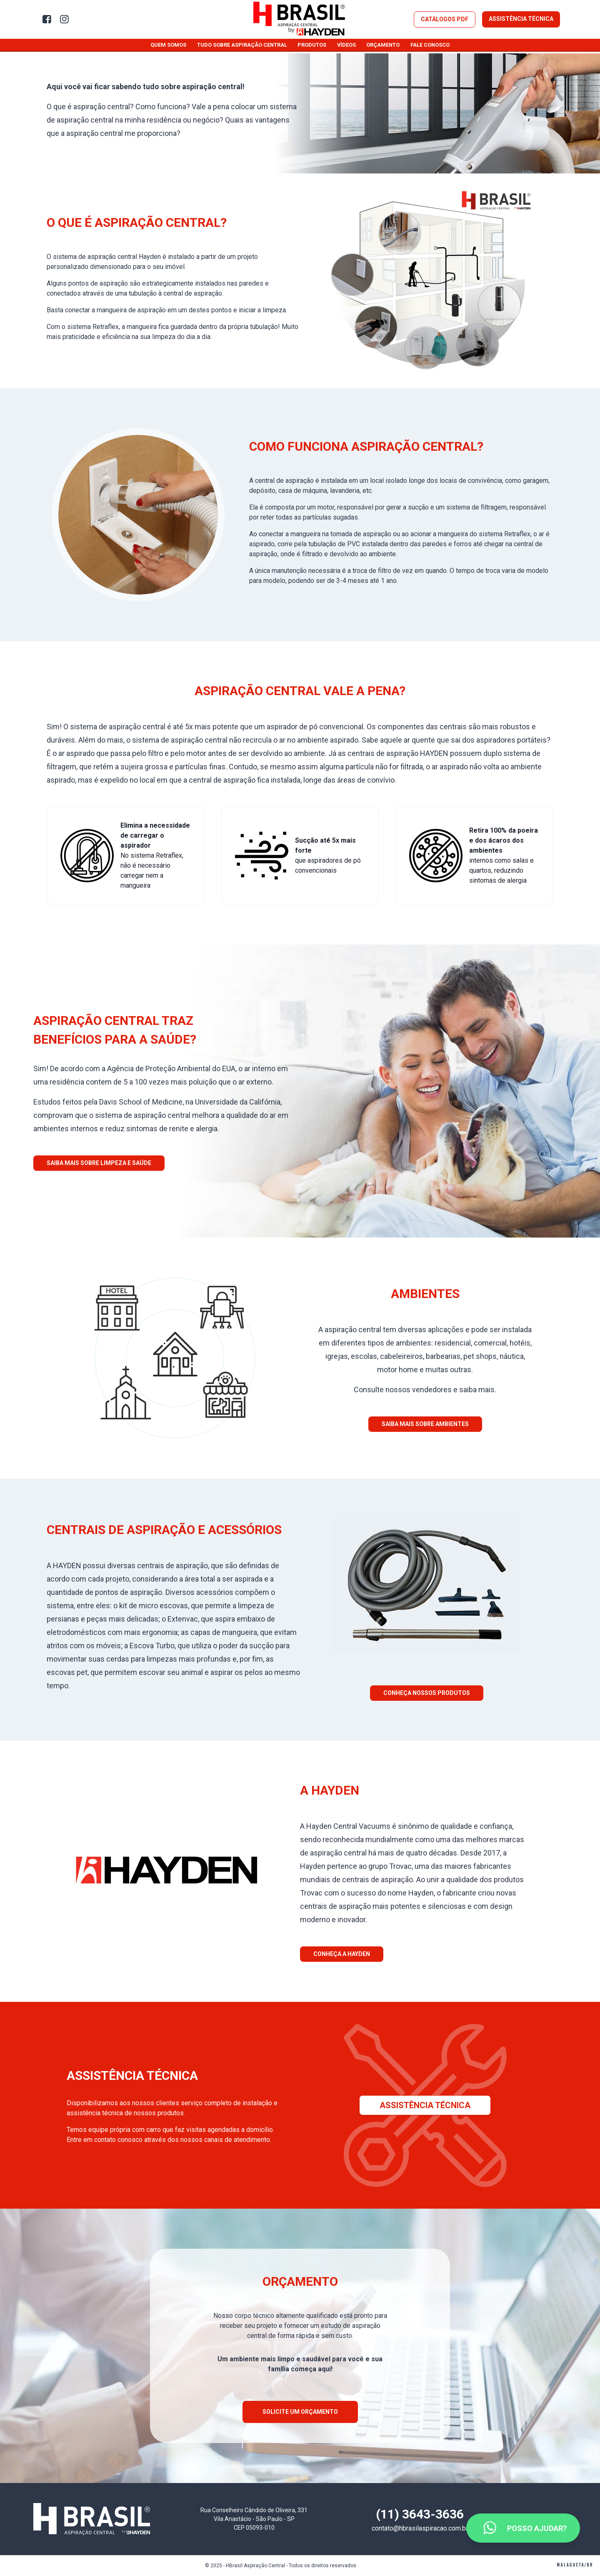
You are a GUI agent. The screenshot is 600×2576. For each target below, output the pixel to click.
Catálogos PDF (444, 19)
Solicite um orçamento (300, 2411)
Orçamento (383, 45)
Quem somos (168, 45)
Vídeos (346, 45)
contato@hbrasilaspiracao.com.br (420, 2528)
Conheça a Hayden (341, 1954)
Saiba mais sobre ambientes (425, 1424)
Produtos (312, 45)
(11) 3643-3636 (420, 2514)
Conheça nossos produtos (426, 1693)
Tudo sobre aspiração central (242, 45)
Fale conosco (430, 45)
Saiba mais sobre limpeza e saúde (99, 1163)
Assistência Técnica (521, 18)
